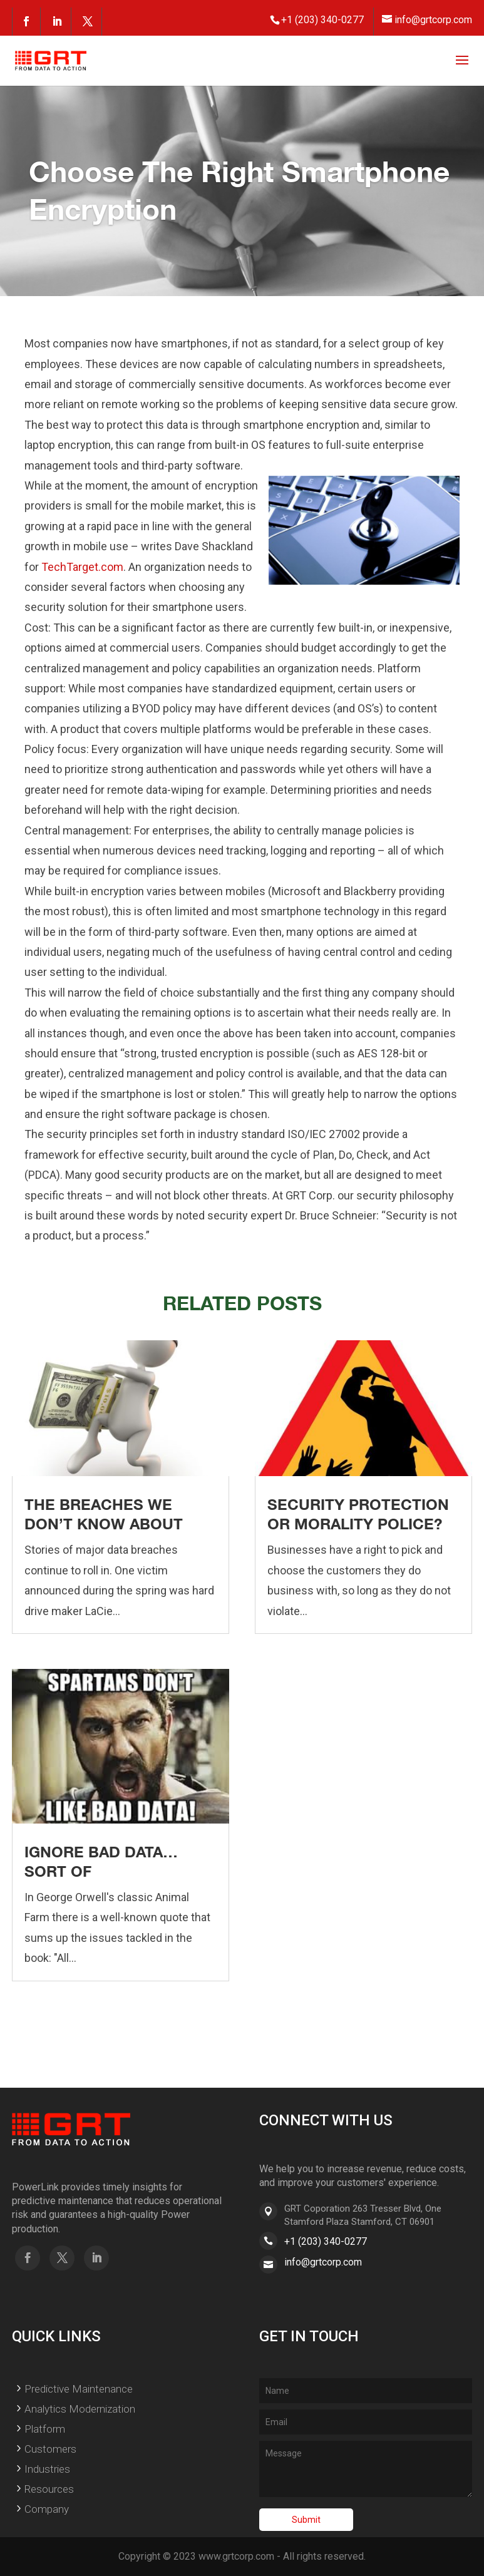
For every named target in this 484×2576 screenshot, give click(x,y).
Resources (49, 2489)
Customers (50, 2449)
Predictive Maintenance (78, 2389)
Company (46, 2509)
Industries (47, 2469)
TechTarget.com (82, 566)
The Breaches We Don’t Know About (103, 1514)
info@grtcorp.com (323, 2262)
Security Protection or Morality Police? (358, 1514)
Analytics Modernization (79, 2409)
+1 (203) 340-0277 (325, 2241)
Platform (44, 2429)
